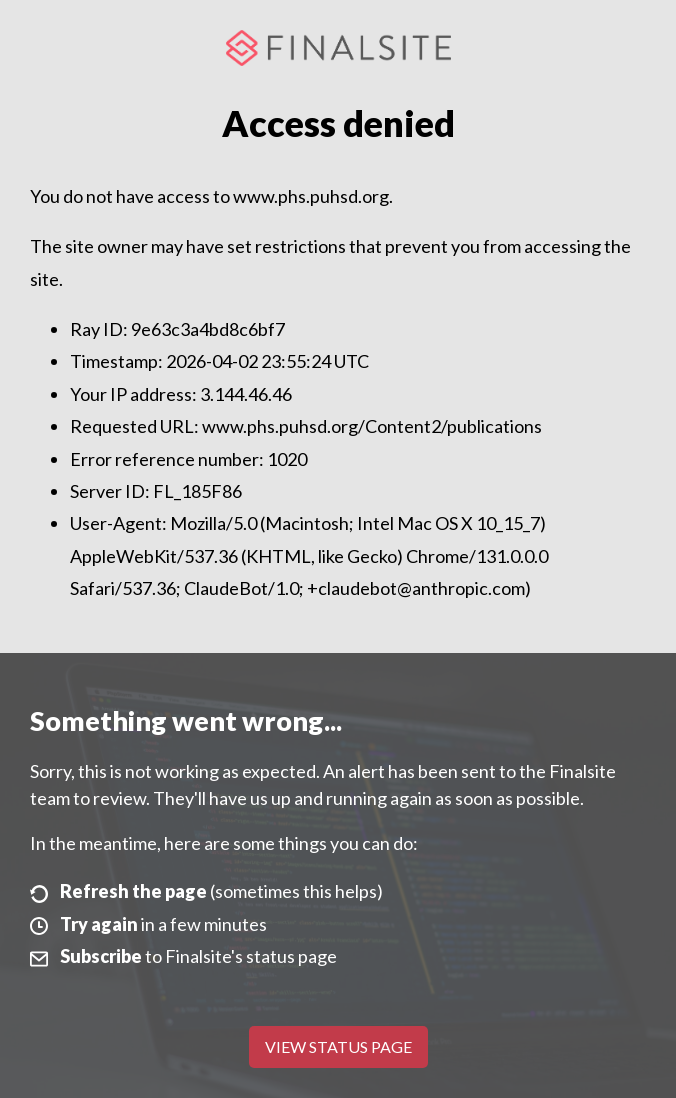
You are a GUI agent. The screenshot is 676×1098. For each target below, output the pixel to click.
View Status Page (338, 1046)
